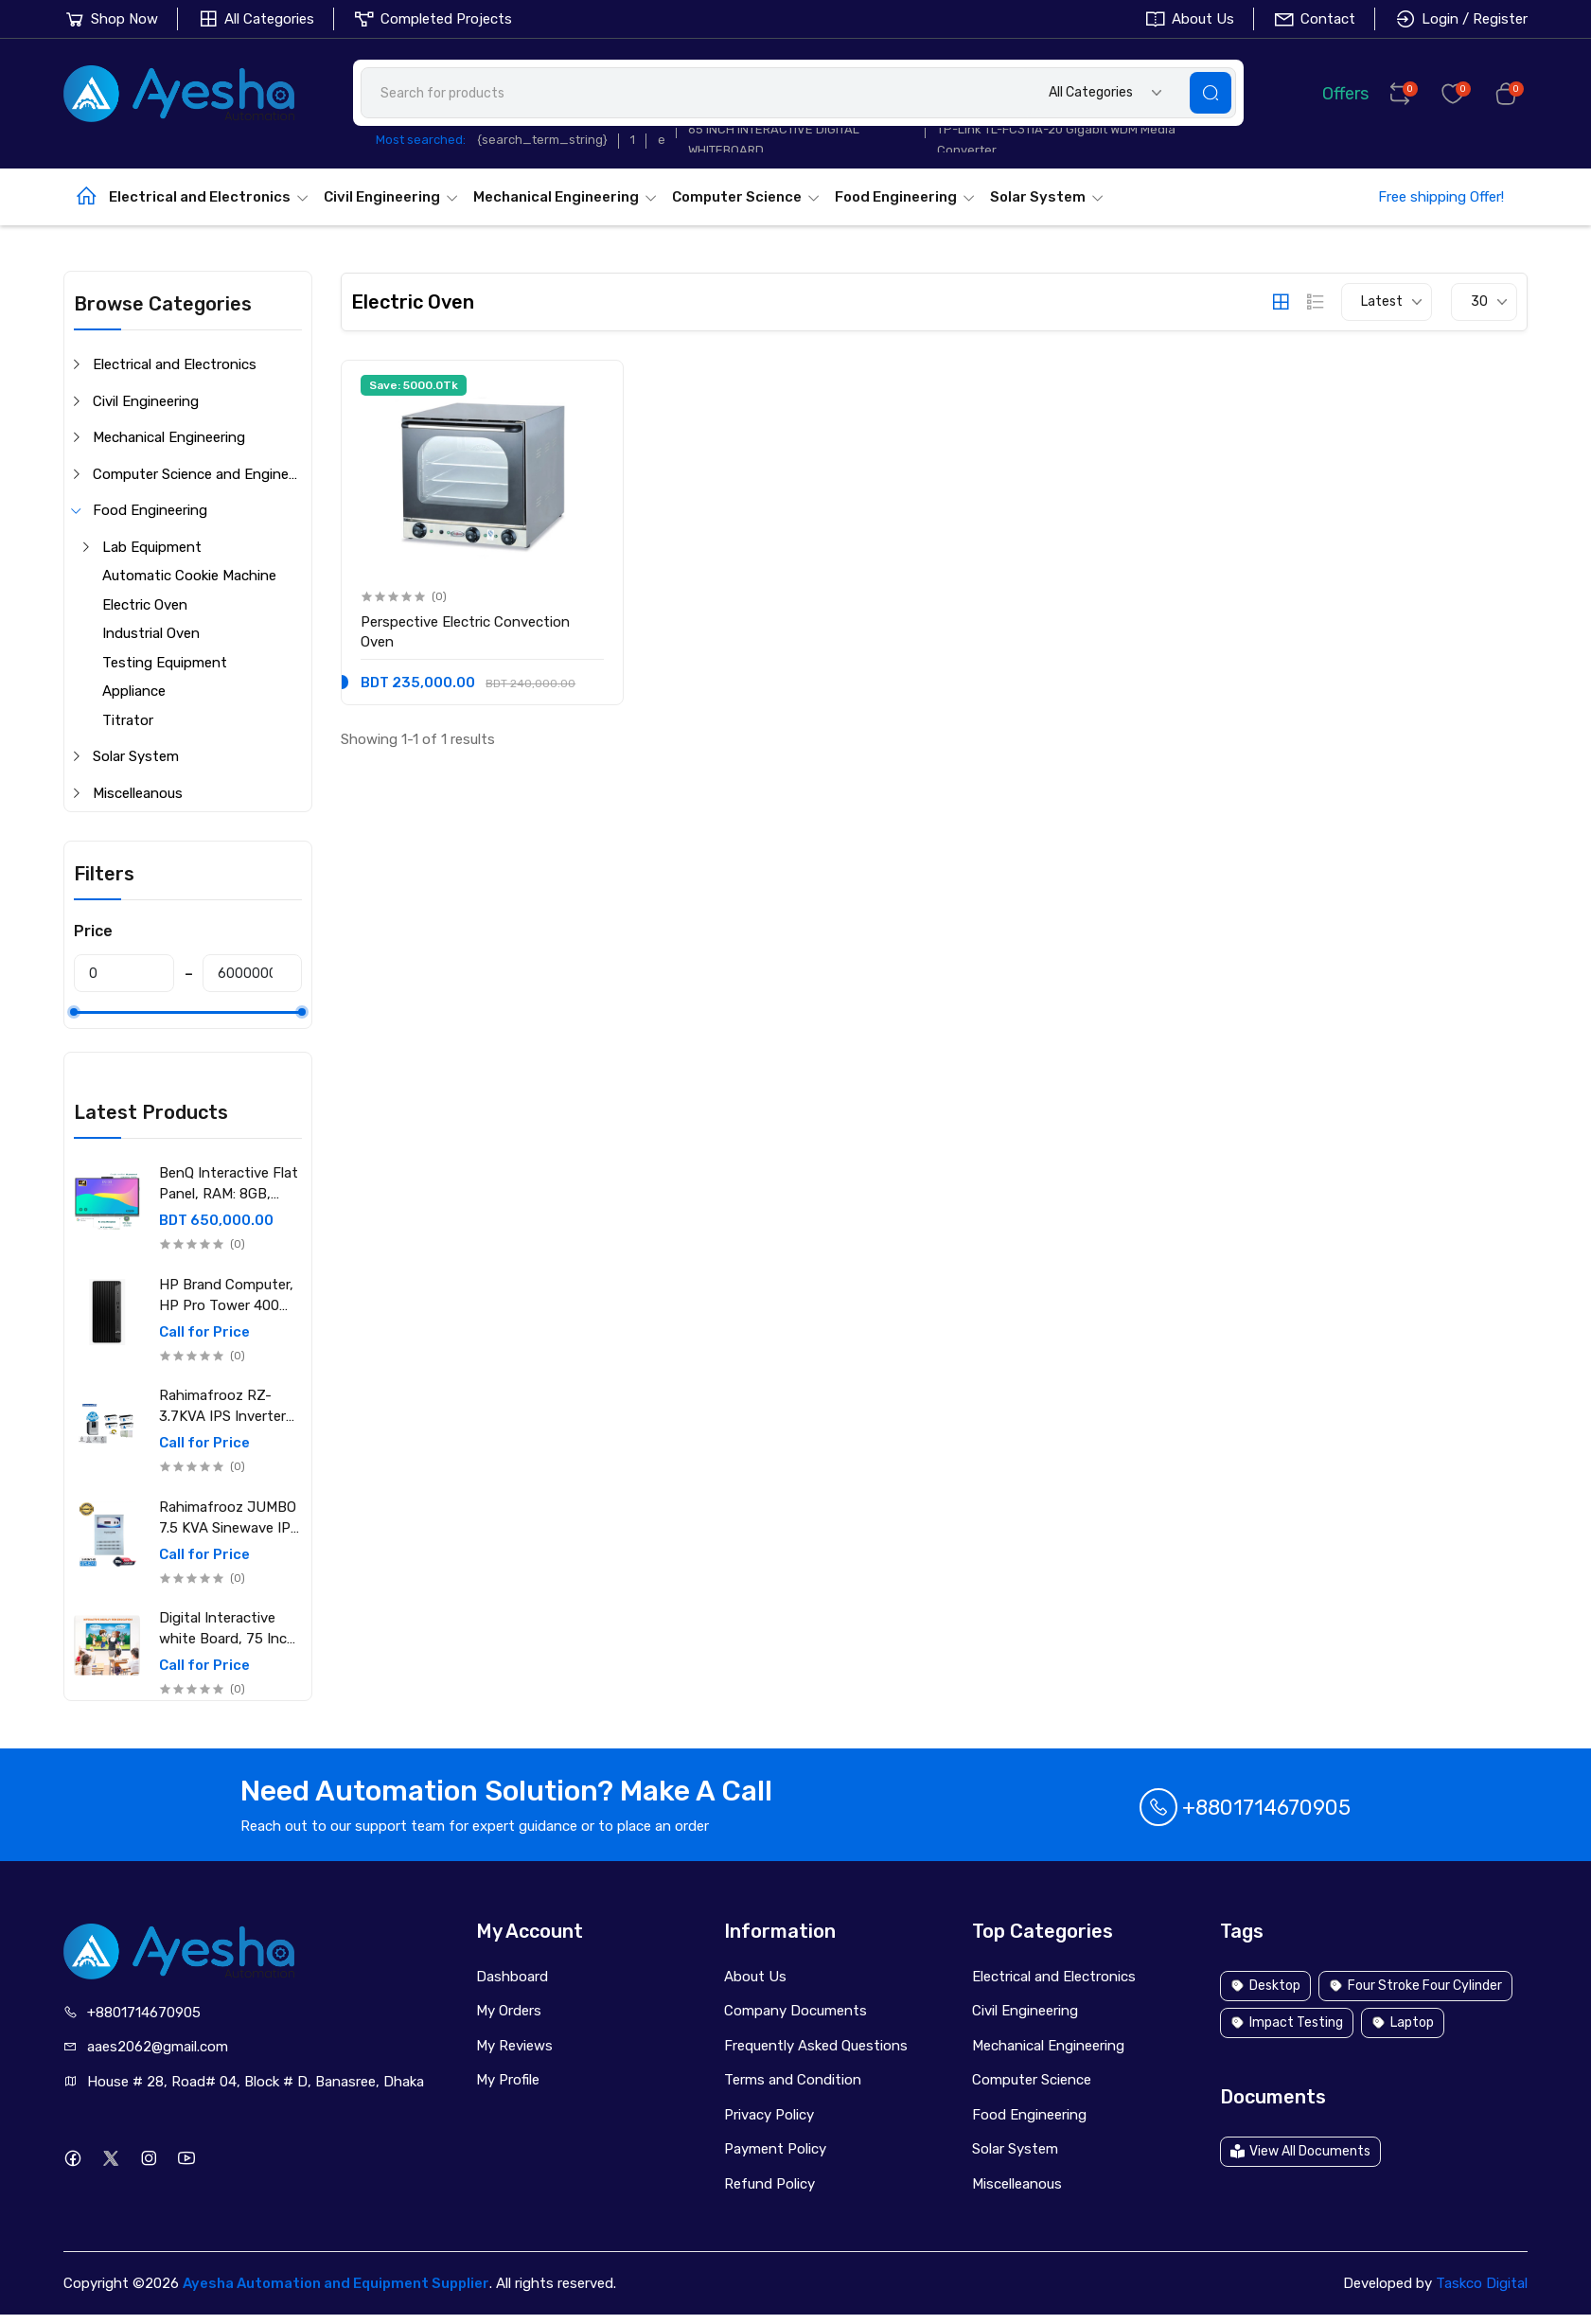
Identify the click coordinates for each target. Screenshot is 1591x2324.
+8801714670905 (1245, 1807)
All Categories (255, 19)
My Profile (507, 2079)
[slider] (73, 1012)
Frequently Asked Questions (816, 2045)
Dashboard (512, 1976)
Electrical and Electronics (209, 196)
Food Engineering (905, 196)
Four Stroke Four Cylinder (1415, 1986)
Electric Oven (144, 604)
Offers (1332, 92)
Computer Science (746, 196)
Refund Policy (769, 2183)
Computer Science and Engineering (197, 474)
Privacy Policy (769, 2114)
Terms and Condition (792, 2079)
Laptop (1402, 2022)
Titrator (127, 720)
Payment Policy (775, 2148)
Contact (1314, 19)
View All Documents (1300, 2151)
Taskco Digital (1482, 2283)
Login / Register (1461, 19)
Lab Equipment (152, 547)
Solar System (1047, 196)
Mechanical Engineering (565, 196)
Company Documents (795, 2010)
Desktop (1265, 1986)
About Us (1189, 19)
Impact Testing (1286, 2022)
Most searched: (421, 140)
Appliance (134, 691)
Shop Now (110, 19)
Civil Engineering (391, 196)
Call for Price (204, 1332)
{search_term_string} (542, 140)
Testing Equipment (164, 662)
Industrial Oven (151, 633)
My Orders (508, 2010)
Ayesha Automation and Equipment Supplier (336, 2283)
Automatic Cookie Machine (189, 575)
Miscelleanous (138, 793)
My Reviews (514, 2045)
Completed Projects (432, 19)
